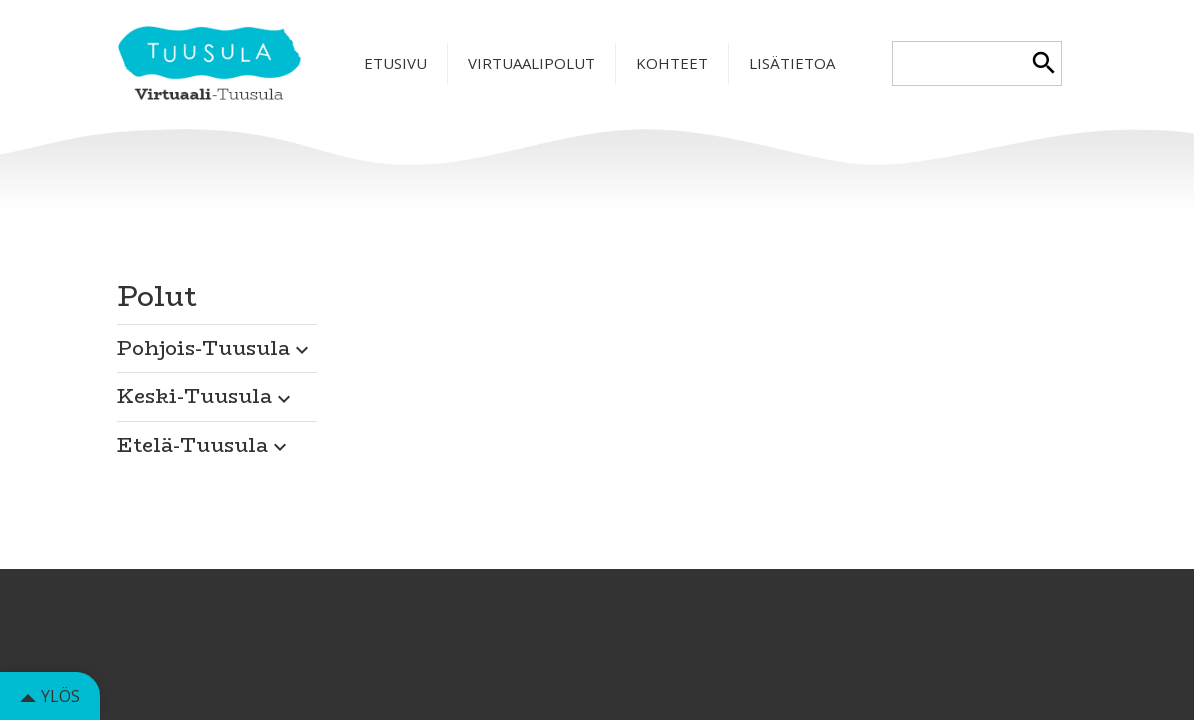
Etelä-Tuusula (204, 444)
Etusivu (395, 63)
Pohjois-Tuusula (215, 347)
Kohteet (672, 63)
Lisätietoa (792, 63)
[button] (217, 343)
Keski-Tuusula (206, 395)
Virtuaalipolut (531, 63)
